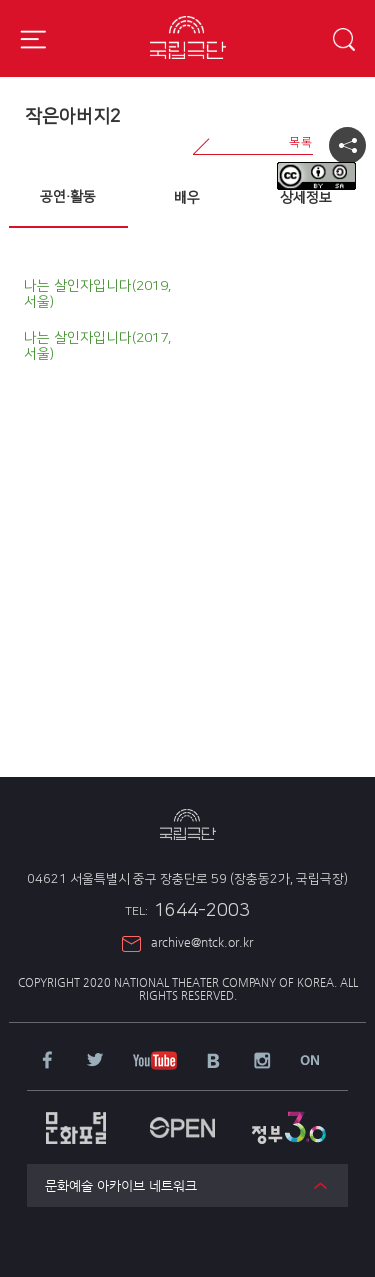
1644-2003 (187, 911)
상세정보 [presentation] (306, 198)
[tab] (68, 198)
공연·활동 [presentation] (68, 197)
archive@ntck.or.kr (202, 942)
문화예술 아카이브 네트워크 (121, 1185)
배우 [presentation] (187, 198)
